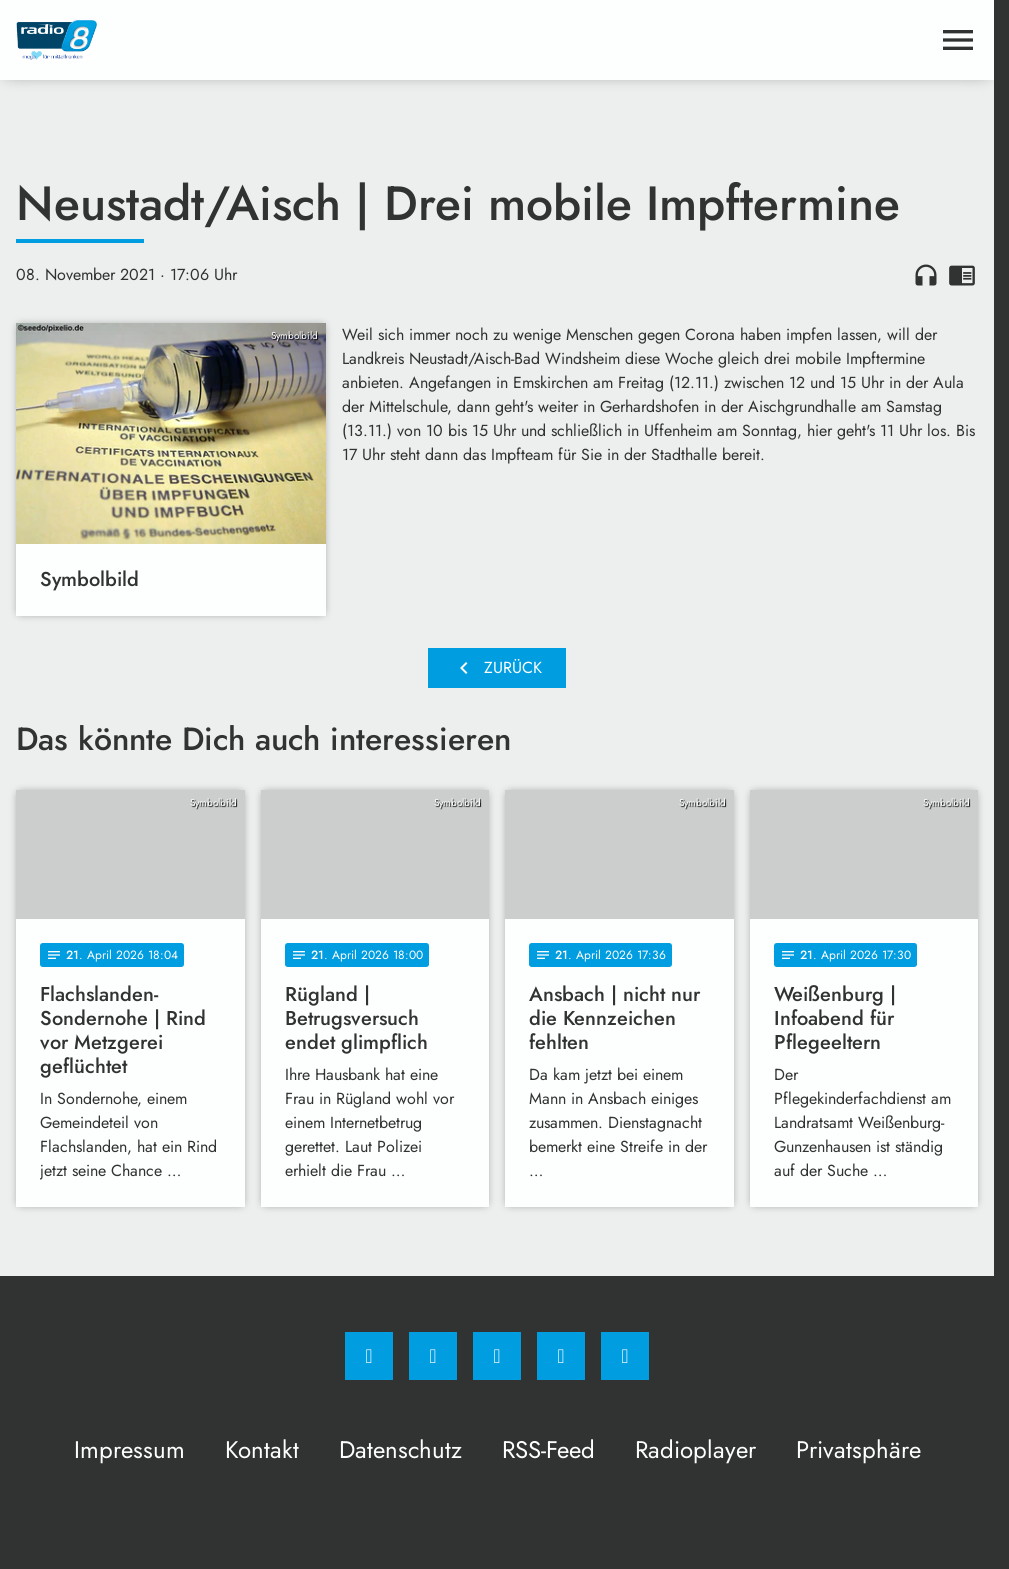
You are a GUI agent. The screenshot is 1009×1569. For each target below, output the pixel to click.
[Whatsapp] (497, 1356)
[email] (625, 1356)
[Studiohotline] (561, 1356)
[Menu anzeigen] (958, 40)
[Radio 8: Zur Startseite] (256, 40)
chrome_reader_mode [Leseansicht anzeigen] (962, 275)
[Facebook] (369, 1356)
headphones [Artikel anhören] (926, 275)
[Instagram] (433, 1356)
